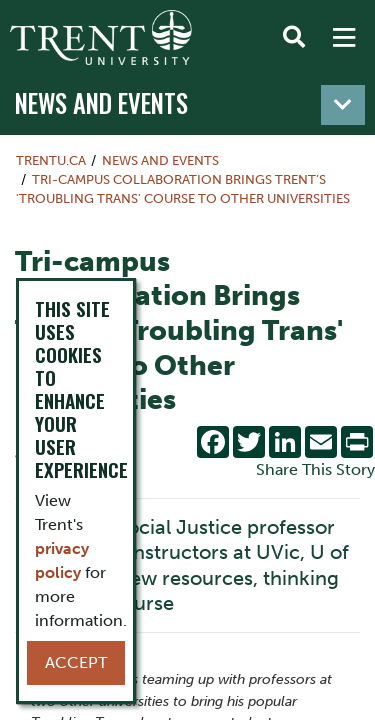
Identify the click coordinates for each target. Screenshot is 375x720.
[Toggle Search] (294, 38)
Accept (76, 662)
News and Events (101, 103)
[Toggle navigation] (343, 105)
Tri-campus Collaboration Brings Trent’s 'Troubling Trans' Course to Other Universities (183, 189)
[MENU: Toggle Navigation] (344, 38)
